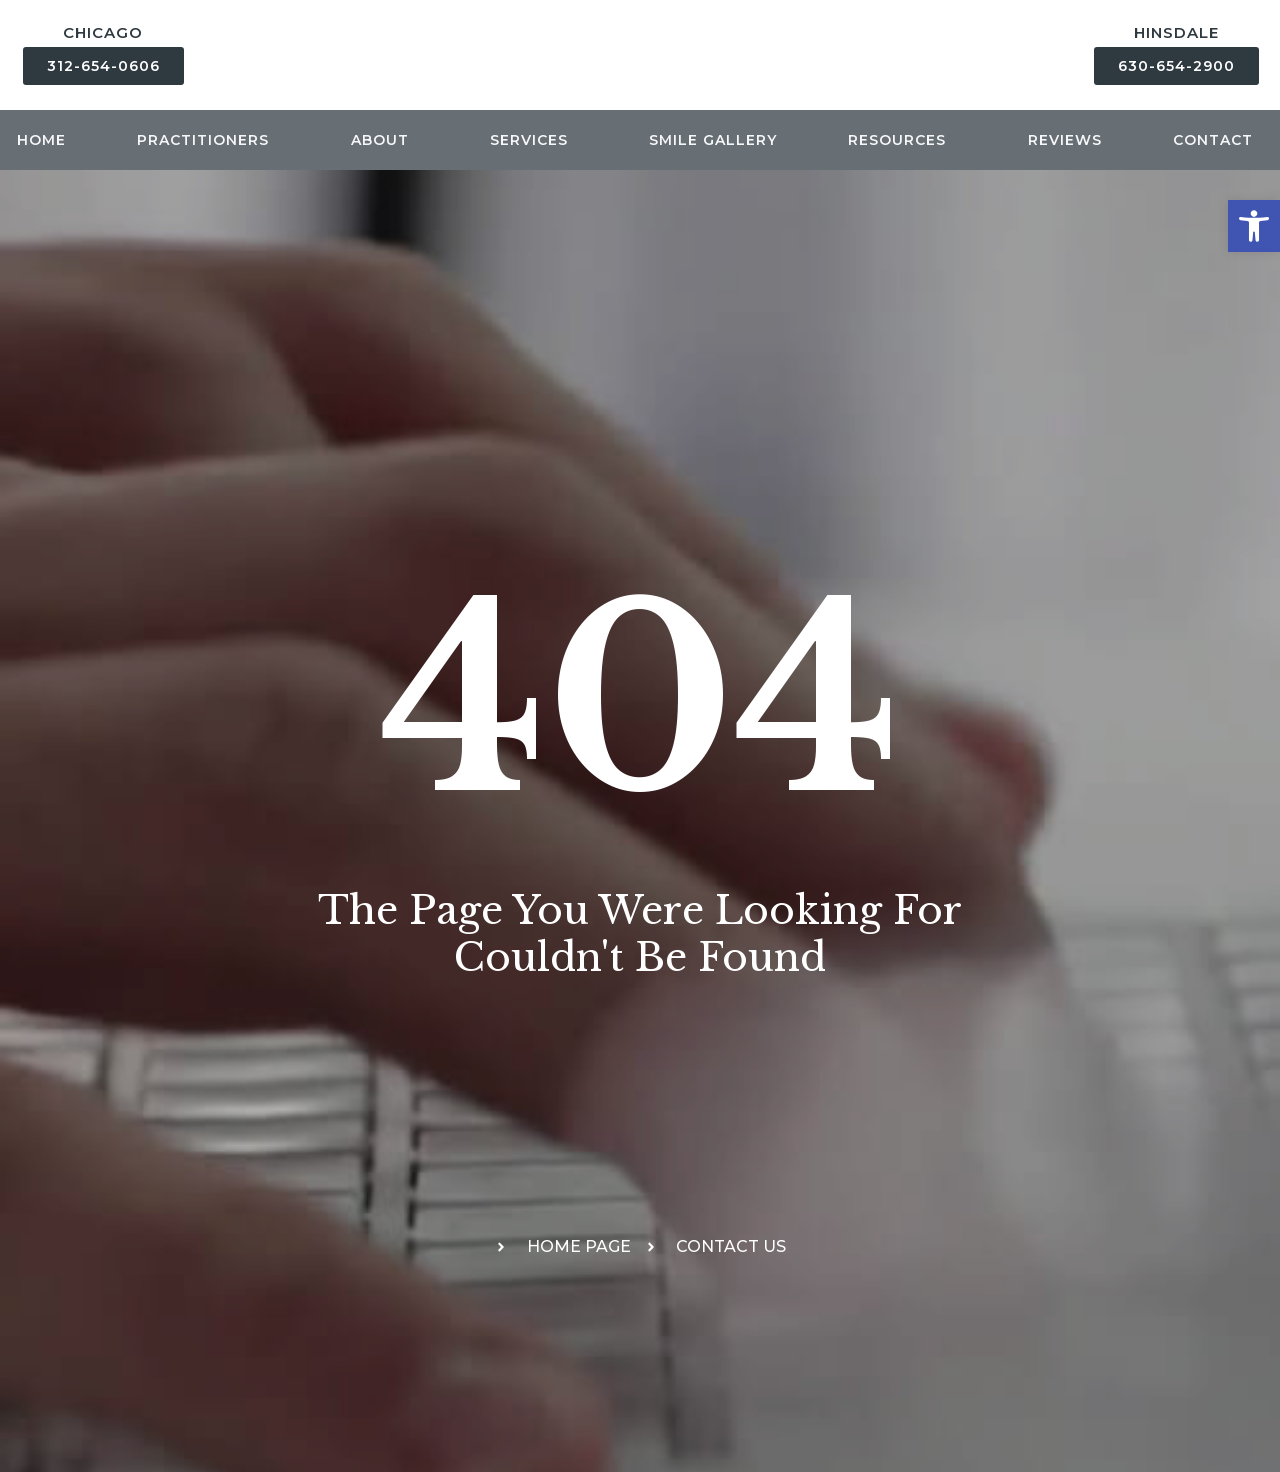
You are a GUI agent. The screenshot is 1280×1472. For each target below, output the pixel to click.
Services (534, 140)
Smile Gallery (713, 140)
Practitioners (208, 140)
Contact (1218, 140)
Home (41, 140)
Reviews (1065, 140)
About (385, 140)
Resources (902, 140)
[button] (1254, 226)
